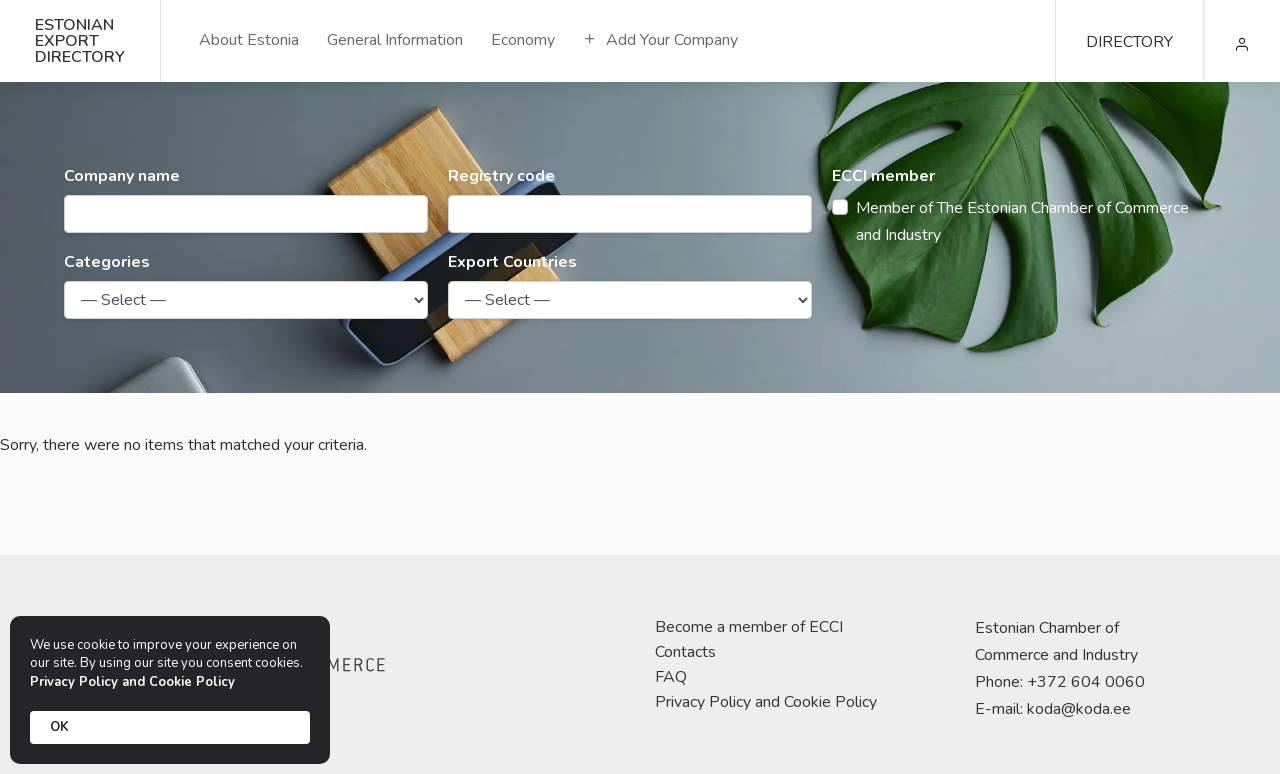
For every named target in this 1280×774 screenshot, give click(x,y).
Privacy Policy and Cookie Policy (766, 702)
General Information (395, 40)
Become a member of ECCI (749, 627)
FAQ (671, 677)
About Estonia (249, 40)
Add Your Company (660, 40)
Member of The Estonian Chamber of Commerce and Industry (1022, 221)
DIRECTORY (1129, 42)
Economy (523, 40)
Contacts (685, 652)
